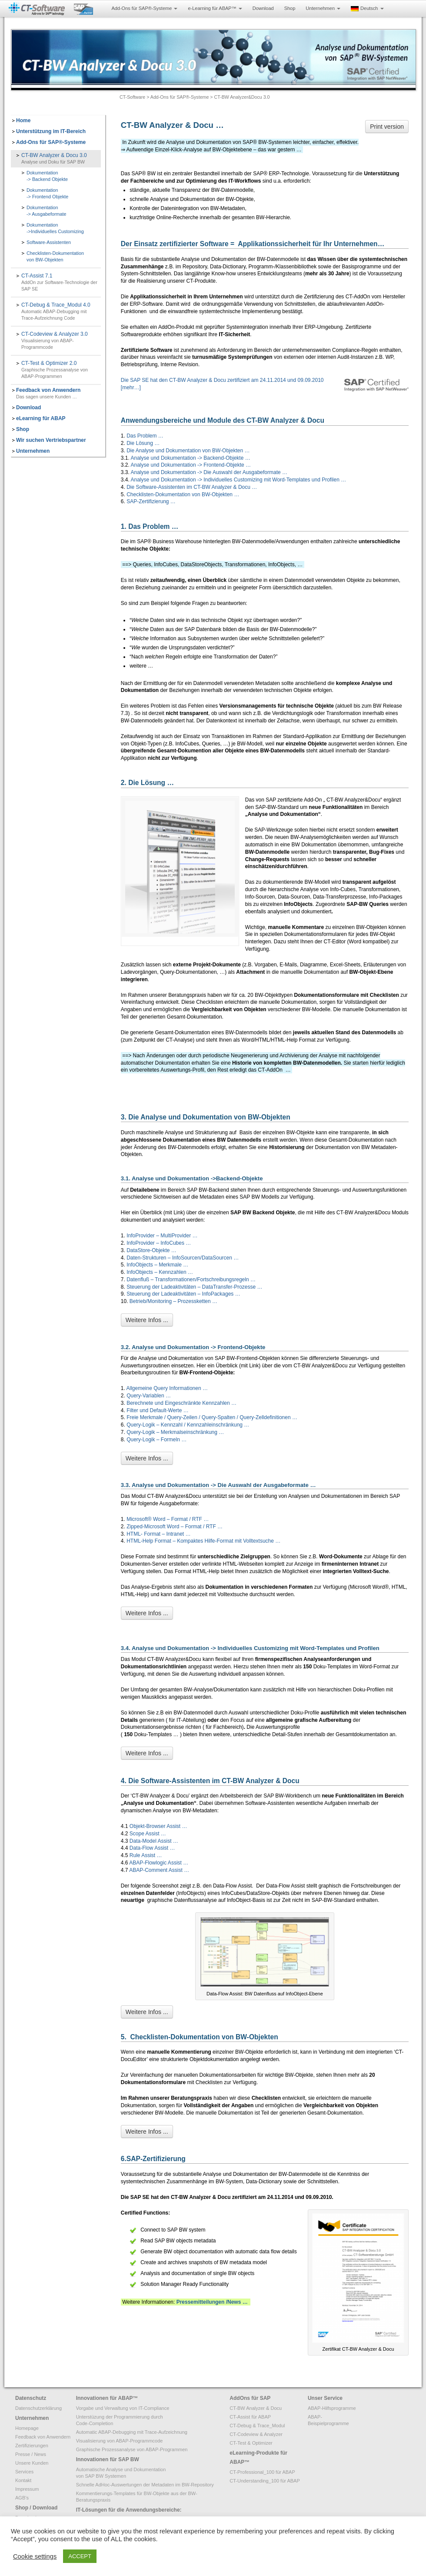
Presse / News (30, 2454)
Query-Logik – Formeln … (156, 1440)
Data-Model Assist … (154, 1841)
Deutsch (367, 8)
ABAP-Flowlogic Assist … (158, 1863)
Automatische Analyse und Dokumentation (121, 2469)
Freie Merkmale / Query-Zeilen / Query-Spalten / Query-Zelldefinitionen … (211, 1417)
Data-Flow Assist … (152, 1848)
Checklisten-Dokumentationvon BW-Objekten (55, 256)
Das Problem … (144, 436)
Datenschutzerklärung (38, 2408)
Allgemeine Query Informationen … (167, 1388)
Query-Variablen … (148, 1396)
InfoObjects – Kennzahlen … (159, 1272)
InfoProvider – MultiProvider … (161, 1236)
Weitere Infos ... (147, 1319)
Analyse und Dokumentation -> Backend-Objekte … (190, 458)
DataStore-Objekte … (151, 1250)
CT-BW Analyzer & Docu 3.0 (61, 158)
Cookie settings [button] (35, 2556)
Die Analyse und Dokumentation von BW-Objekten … (188, 451)
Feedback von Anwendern (42, 2436)
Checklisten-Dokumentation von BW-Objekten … (182, 494)
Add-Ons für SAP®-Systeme (144, 8)
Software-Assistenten (49, 242)
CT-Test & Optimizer (251, 2443)
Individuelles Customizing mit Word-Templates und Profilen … (274, 480)
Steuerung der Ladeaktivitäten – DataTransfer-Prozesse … (194, 1287)
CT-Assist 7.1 (61, 282)
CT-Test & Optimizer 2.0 (61, 370)
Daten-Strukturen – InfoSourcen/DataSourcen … (182, 1258)
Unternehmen (323, 8)
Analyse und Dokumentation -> (167, 472)
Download (263, 8)
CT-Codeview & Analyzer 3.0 (61, 341)
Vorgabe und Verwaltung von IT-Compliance (123, 2408)
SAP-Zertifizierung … (151, 501)
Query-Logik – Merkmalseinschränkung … (175, 1432)
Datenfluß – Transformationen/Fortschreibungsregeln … (191, 1279)
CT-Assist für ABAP (250, 2416)
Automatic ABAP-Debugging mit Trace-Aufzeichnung (131, 2432)
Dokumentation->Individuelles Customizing (55, 228)
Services (24, 2471)
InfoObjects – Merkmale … (157, 1265)
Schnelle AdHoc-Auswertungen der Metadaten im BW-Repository (145, 2484)
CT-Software (132, 97)
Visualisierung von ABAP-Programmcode (119, 2440)
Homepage (27, 2428)
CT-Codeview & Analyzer (256, 2434)
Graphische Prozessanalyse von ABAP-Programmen (132, 2449)
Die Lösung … (143, 443)
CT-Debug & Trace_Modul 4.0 (61, 311)
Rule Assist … (146, 1855)
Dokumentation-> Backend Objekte (47, 176)
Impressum (27, 2489)
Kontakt (23, 2480)
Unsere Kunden (31, 2463)
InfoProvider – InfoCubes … (158, 1243)
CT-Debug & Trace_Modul (257, 2425)
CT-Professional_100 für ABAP (262, 2472)
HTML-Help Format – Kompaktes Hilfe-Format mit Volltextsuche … (203, 1541)
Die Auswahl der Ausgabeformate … (245, 472)
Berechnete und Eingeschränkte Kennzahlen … (181, 1403)
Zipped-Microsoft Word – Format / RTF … (174, 1527)
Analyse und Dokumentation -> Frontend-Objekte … (191, 465)
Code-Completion (94, 2423)
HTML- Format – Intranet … (158, 1534)
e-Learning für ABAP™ (215, 8)
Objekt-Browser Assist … (158, 1826)
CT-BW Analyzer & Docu (256, 2408)
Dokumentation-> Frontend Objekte (47, 193)
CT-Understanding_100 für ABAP (265, 2480)
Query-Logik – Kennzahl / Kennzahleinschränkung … (187, 1425)
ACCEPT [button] (79, 2556)
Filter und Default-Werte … (157, 1410)
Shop (290, 8)
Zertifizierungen (31, 2445)
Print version (387, 126)
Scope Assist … (148, 1834)
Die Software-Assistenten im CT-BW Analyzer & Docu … (191, 487)
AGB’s (22, 2497)
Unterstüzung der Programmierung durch (119, 2416)
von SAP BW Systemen (101, 2476)
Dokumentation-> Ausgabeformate (47, 211)
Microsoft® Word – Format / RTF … (167, 1519)
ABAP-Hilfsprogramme (332, 2408)
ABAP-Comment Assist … (159, 1870)
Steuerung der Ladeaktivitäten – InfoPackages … (183, 1294)
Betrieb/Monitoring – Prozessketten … (173, 1301)
